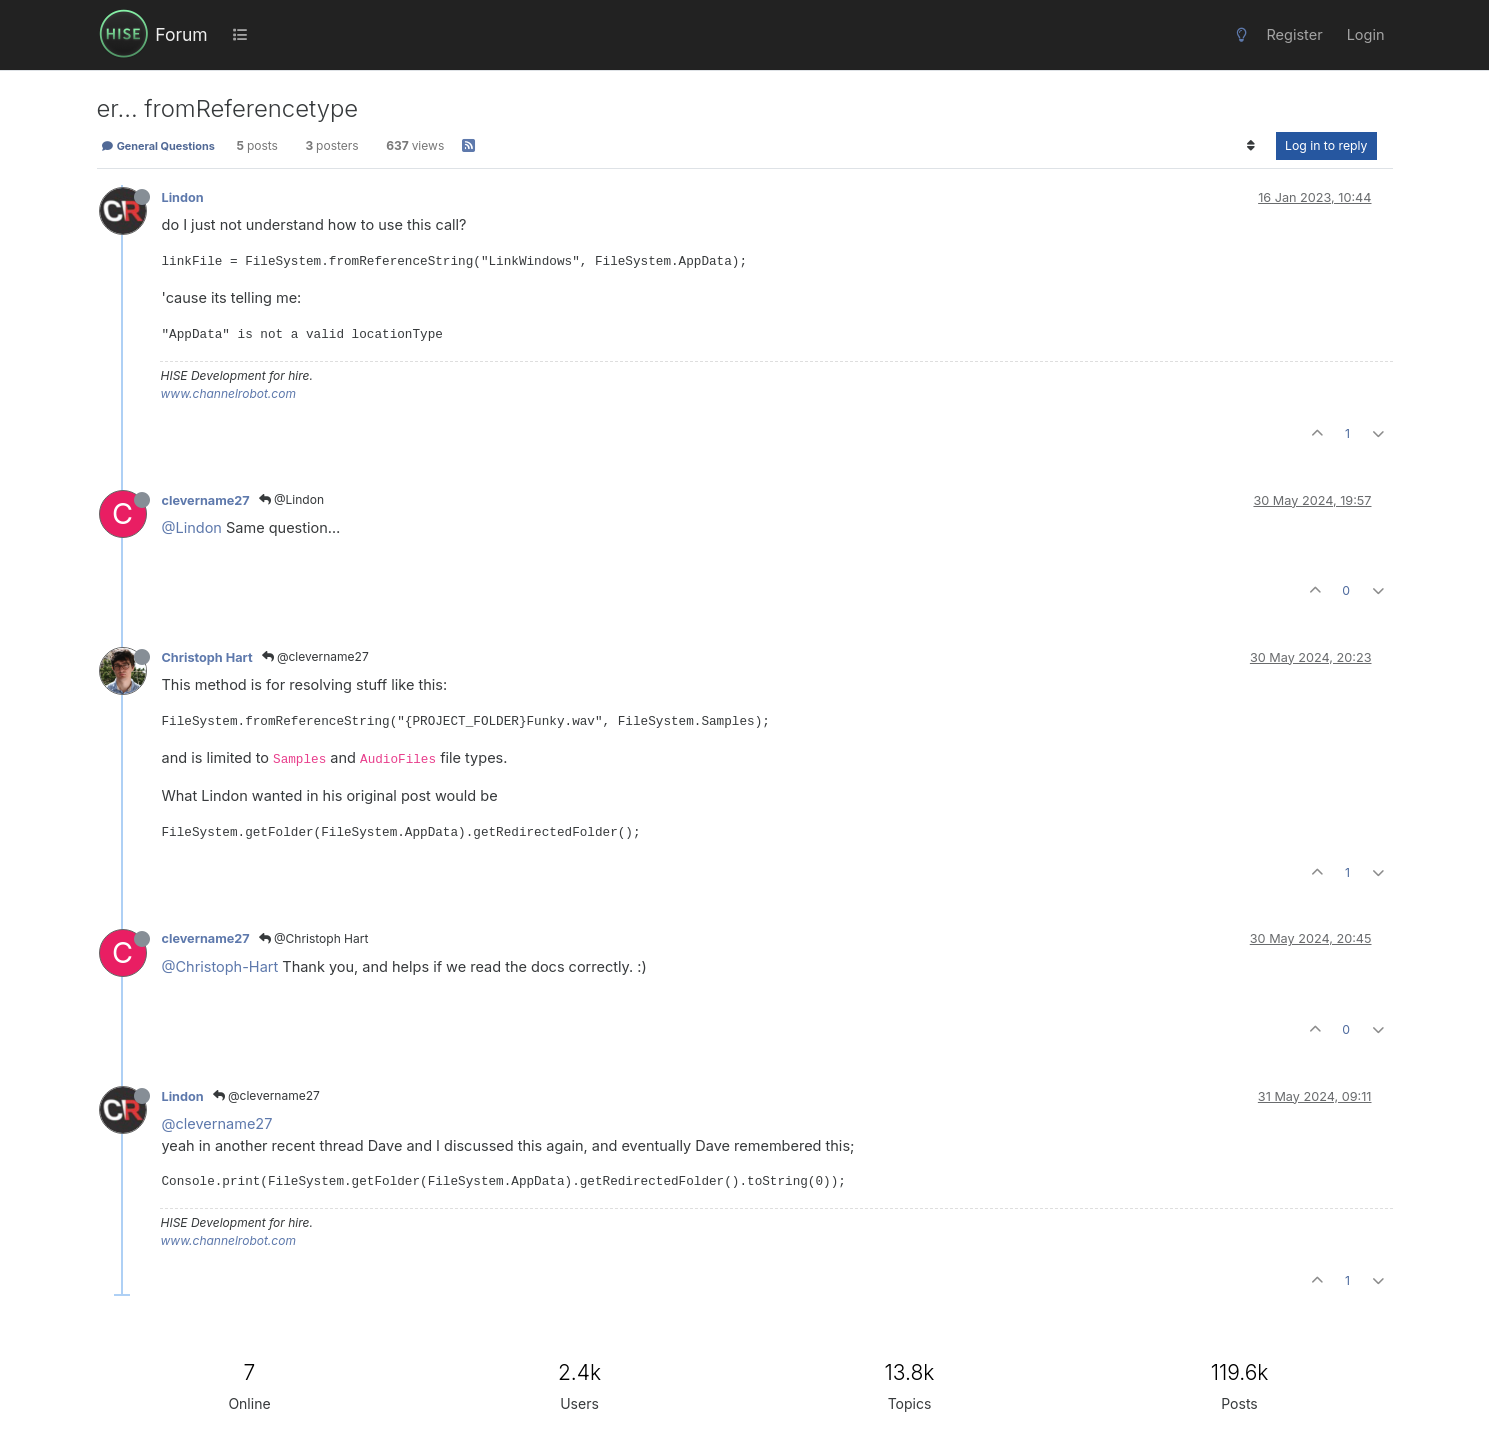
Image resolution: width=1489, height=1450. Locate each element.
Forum (181, 34)
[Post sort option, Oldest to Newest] (1251, 146)
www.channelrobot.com (228, 393)
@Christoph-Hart (220, 966)
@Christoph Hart (314, 938)
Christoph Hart (207, 657)
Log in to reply (1326, 145)
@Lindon (291, 499)
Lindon (183, 197)
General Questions (158, 146)
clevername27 (206, 500)
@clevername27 (315, 656)
